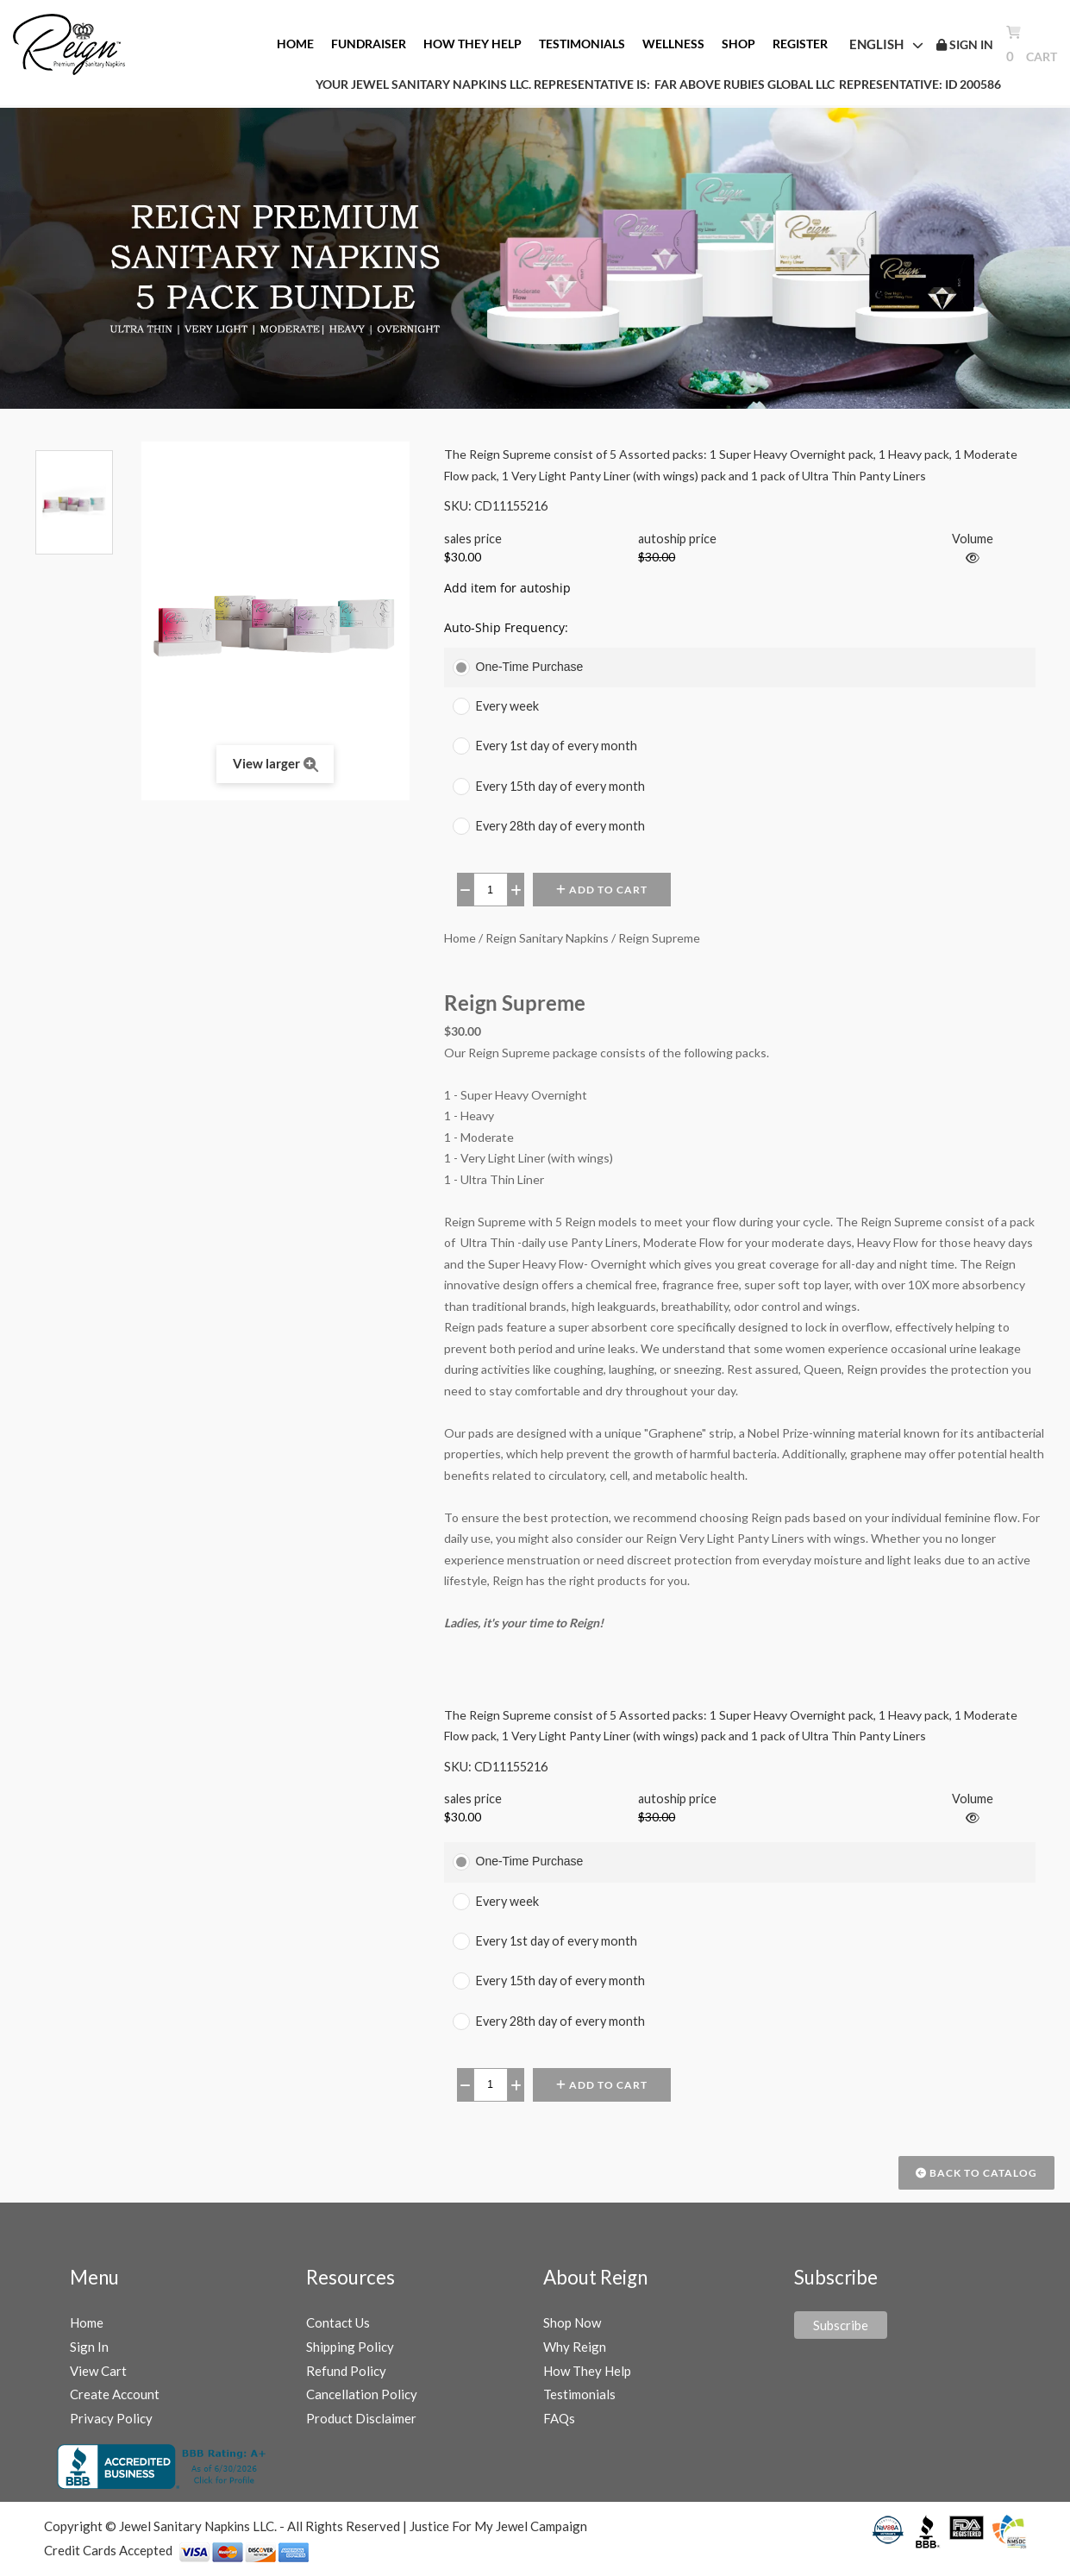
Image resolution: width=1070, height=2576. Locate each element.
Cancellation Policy (361, 2394)
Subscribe (840, 2325)
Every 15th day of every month (560, 786)
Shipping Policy (350, 2346)
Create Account (115, 2394)
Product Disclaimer (361, 2418)
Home (86, 2322)
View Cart (98, 2371)
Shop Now (572, 2322)
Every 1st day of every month (556, 745)
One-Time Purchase (530, 667)
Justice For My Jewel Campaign (498, 2526)
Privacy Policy (111, 2418)
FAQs (559, 2418)
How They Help (587, 2371)
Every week (507, 706)
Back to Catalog (976, 2172)
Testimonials (579, 2394)
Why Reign (574, 2346)
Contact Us (338, 2322)
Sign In (89, 2346)
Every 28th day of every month (560, 825)
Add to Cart (602, 889)
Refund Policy (346, 2371)
